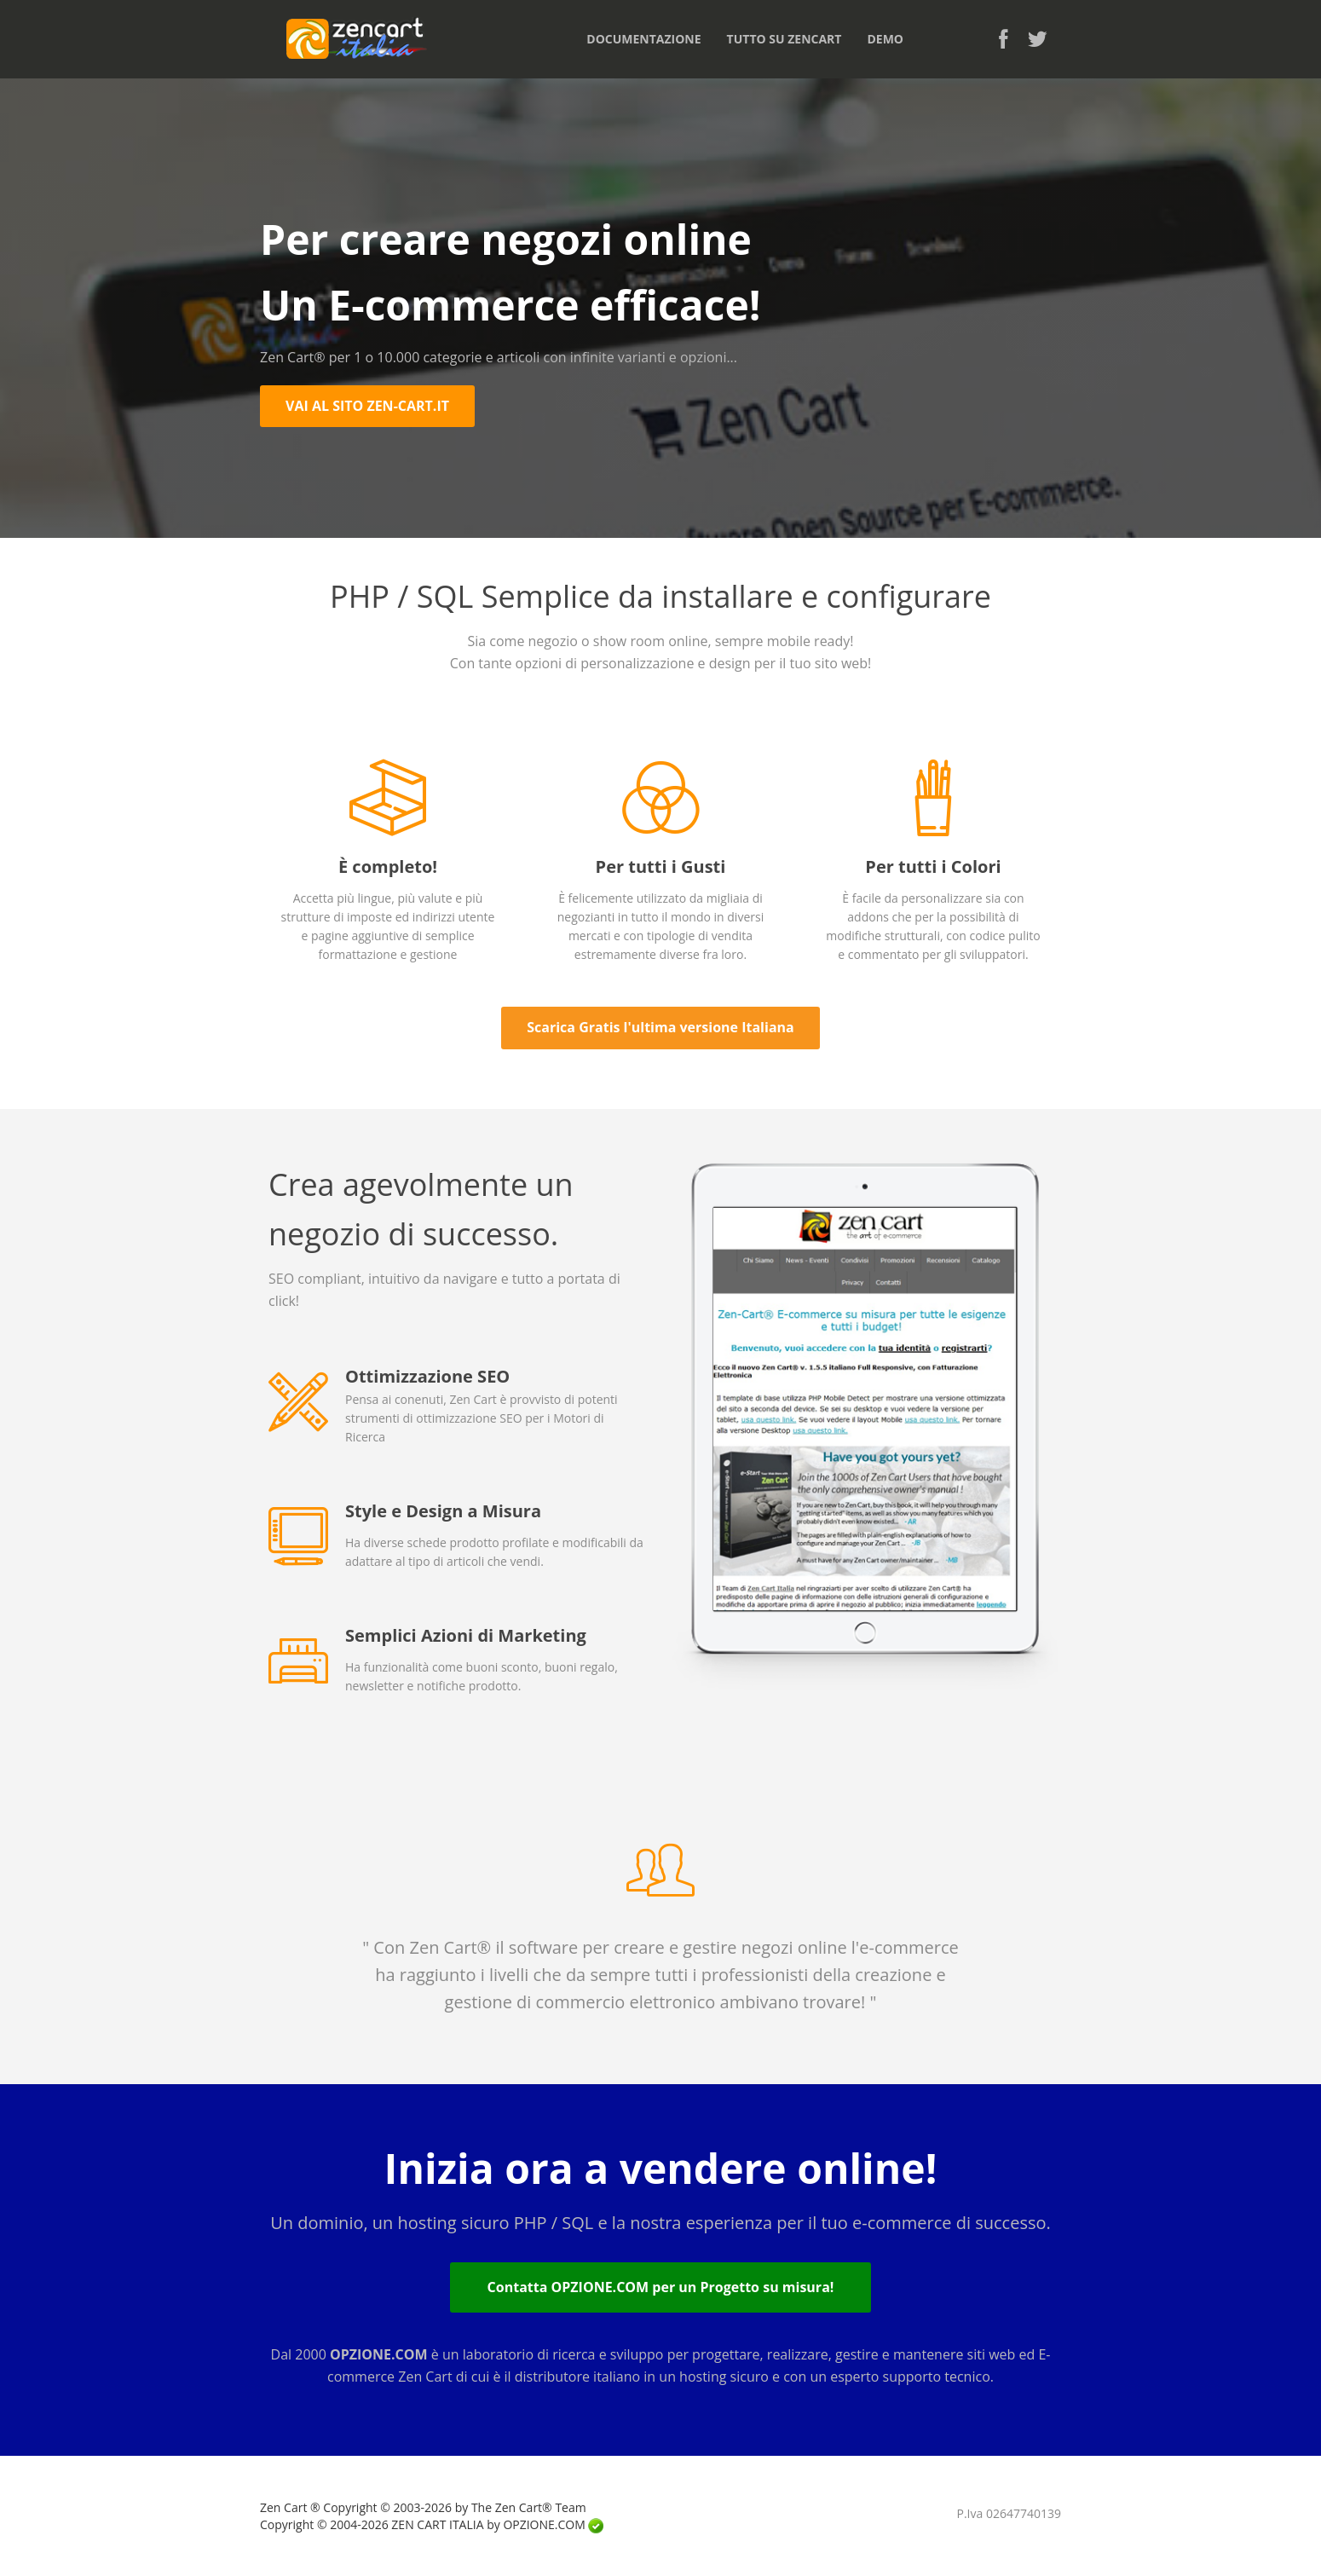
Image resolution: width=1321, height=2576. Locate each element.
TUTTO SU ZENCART (784, 39)
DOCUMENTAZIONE (643, 39)
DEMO (885, 39)
